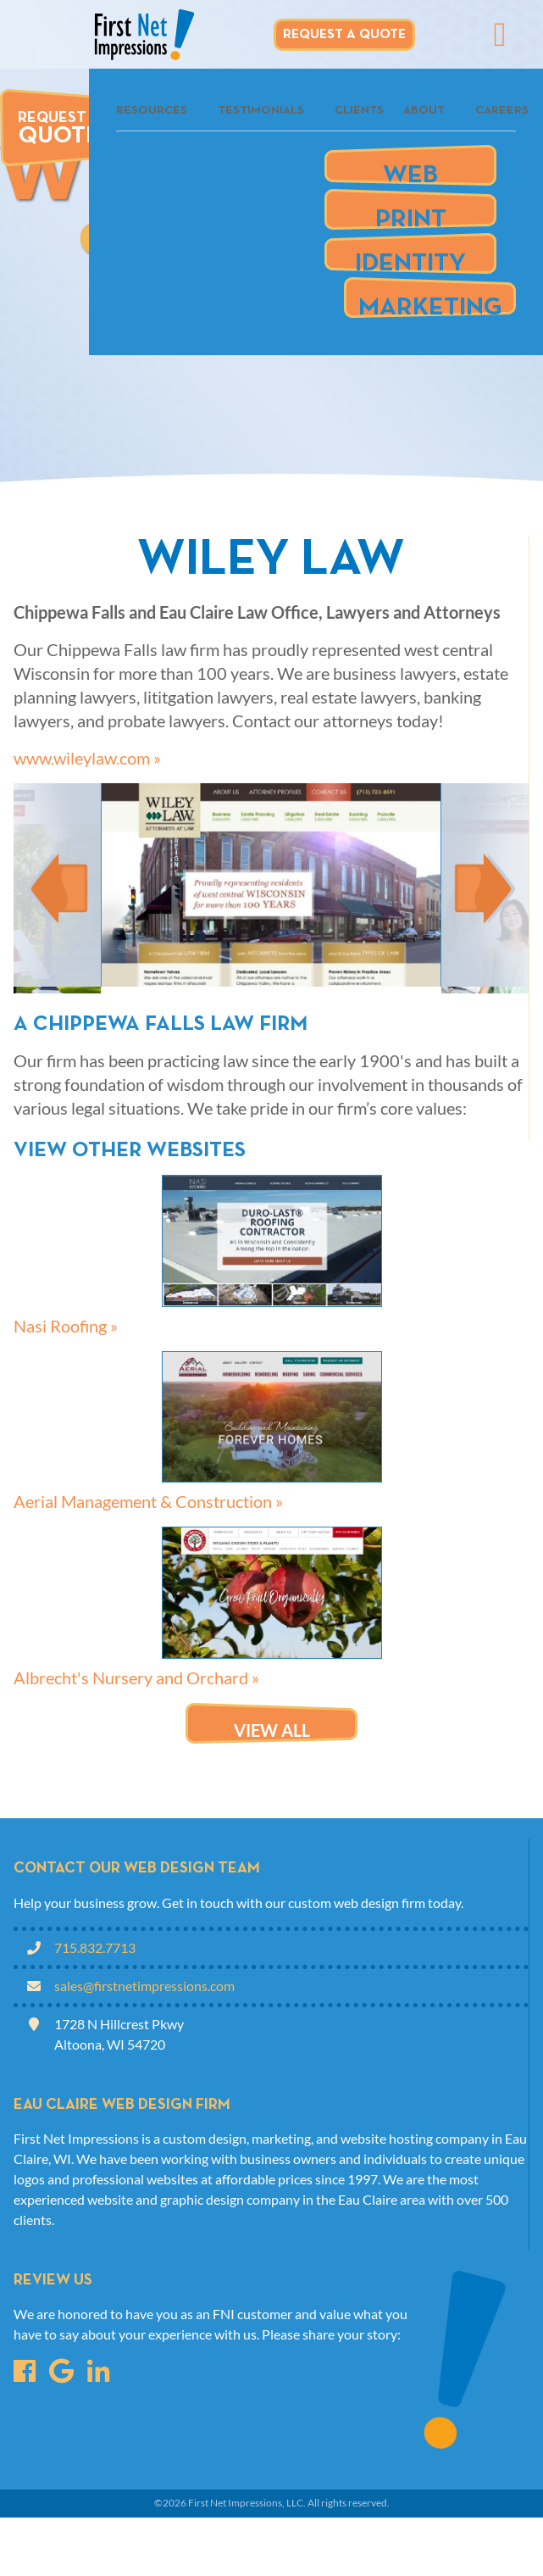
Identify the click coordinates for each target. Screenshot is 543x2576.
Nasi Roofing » (66, 1326)
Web (410, 169)
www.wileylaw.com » (87, 758)
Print (410, 213)
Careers (502, 110)
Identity (410, 257)
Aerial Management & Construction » (148, 1501)
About (424, 110)
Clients (359, 110)
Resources (151, 110)
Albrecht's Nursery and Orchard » (136, 1677)
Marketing (430, 301)
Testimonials (261, 110)
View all (272, 1730)
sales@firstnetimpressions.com (144, 1986)
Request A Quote (344, 35)
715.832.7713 (95, 1947)
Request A (59, 129)
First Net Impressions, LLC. (247, 2502)
